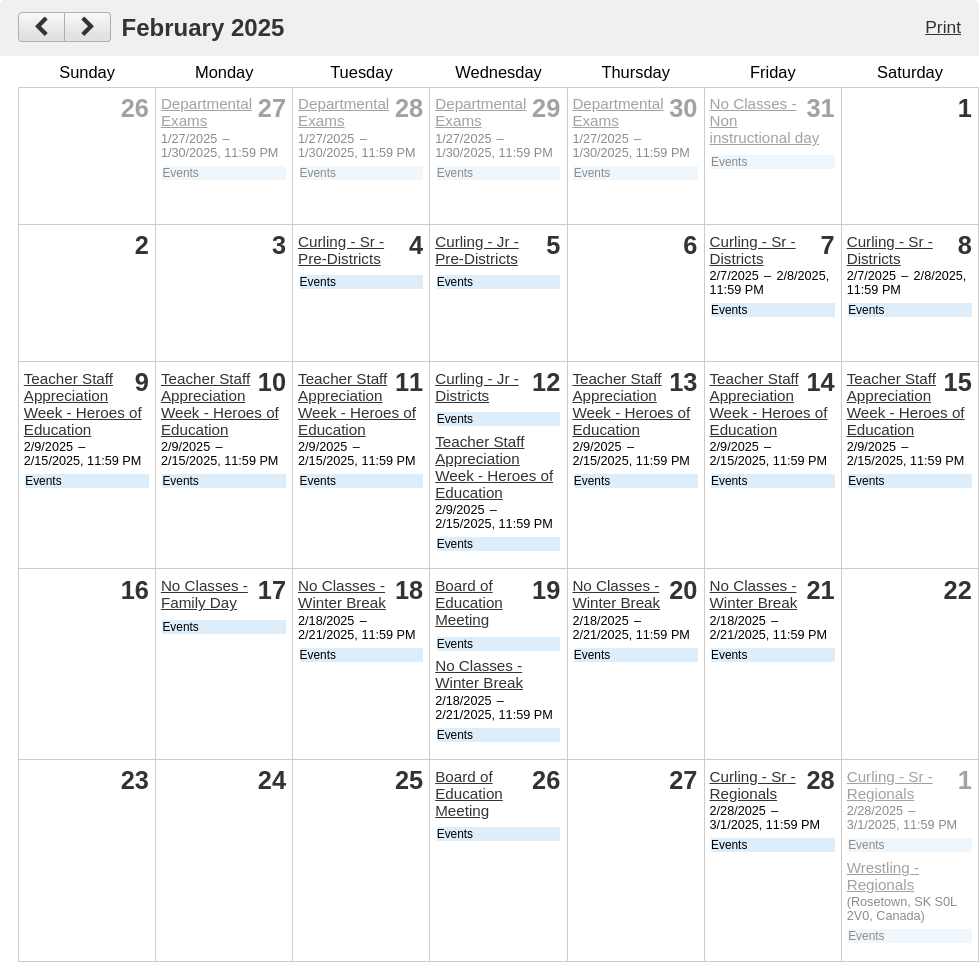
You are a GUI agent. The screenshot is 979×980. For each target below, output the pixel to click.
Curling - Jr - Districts (477, 387)
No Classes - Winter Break (342, 594)
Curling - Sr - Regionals (753, 785)
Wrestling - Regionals (883, 876)
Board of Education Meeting (469, 602)
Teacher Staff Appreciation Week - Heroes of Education (83, 404)
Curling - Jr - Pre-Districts (477, 250)
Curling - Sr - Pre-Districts (341, 250)
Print (943, 27)
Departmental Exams (206, 112)
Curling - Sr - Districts (753, 250)
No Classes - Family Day (204, 594)
